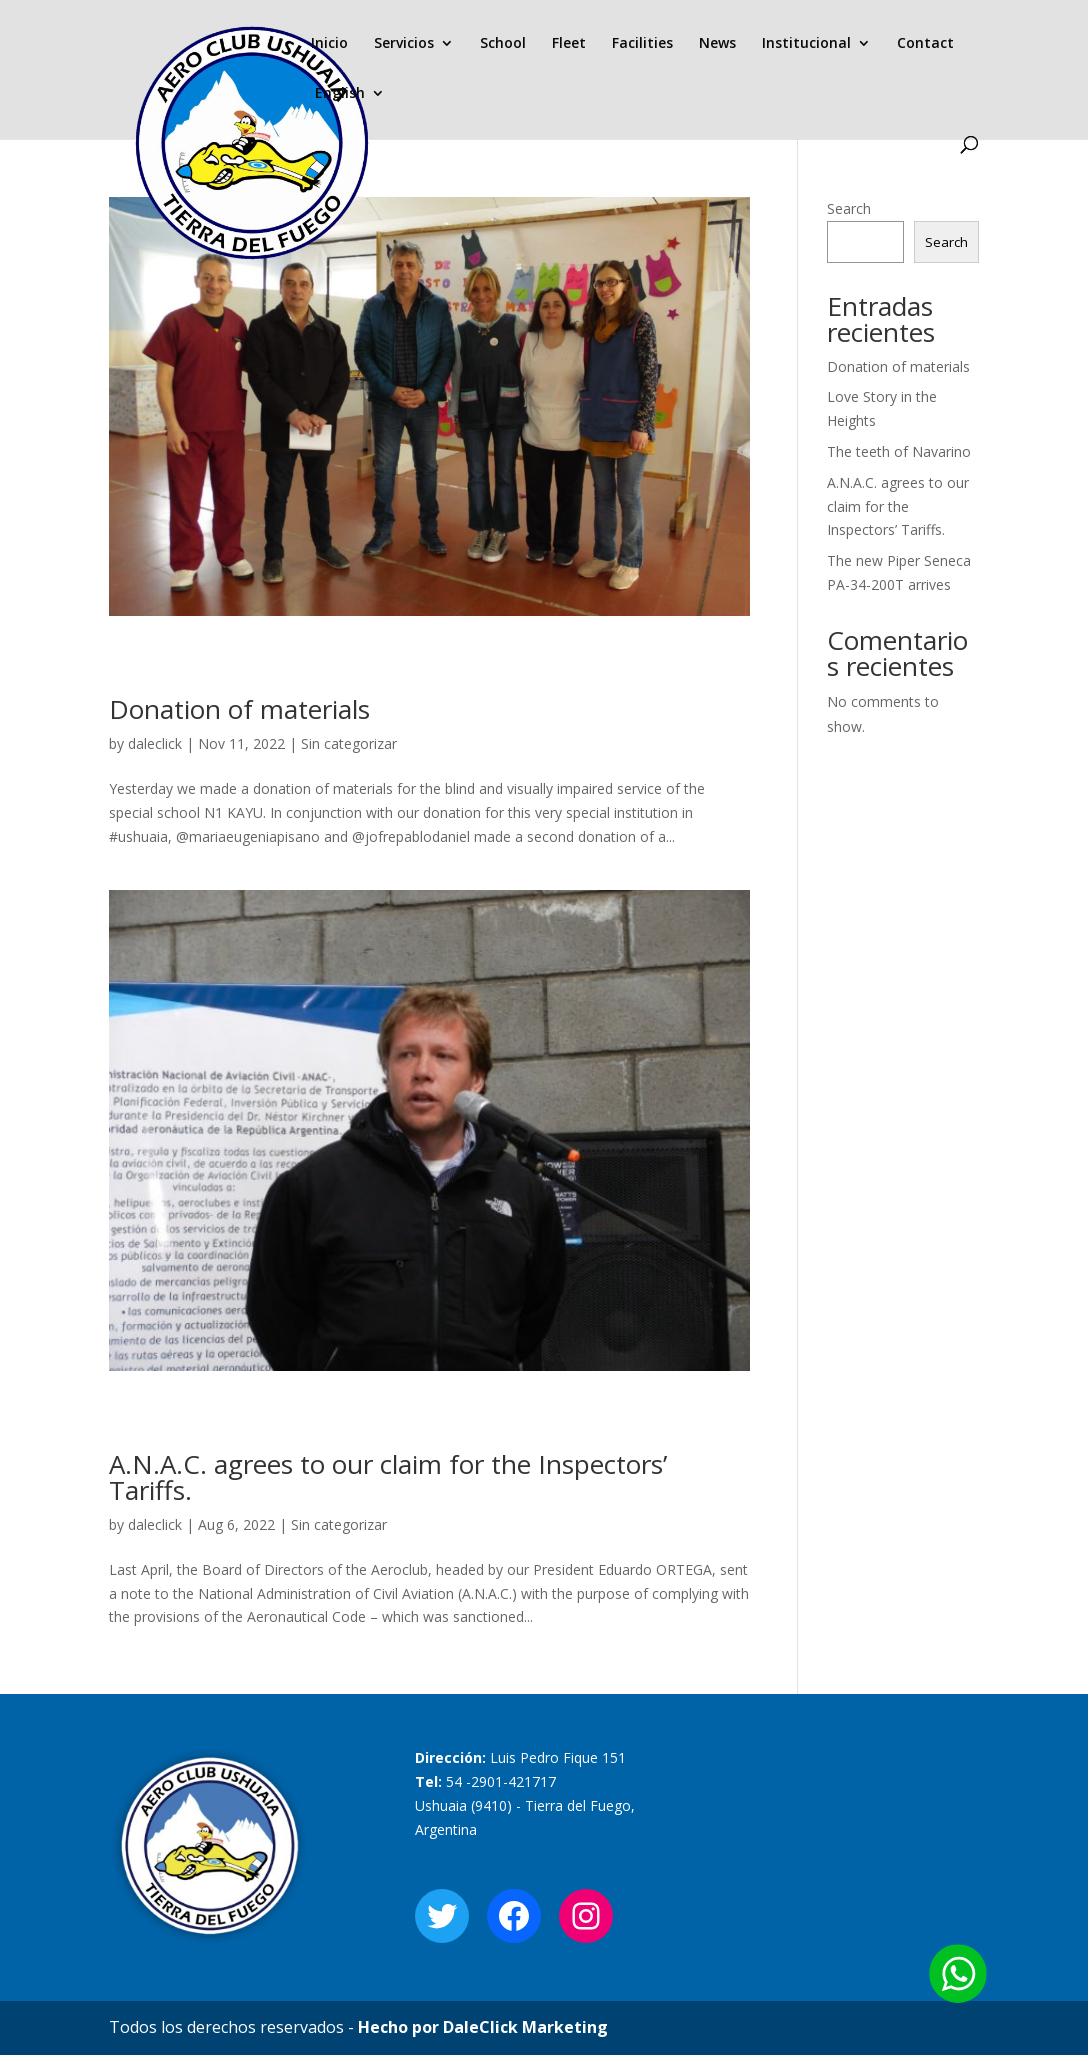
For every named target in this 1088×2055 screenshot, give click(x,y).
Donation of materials (239, 709)
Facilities (642, 44)
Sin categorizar (349, 743)
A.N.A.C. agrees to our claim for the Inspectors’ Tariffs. (388, 1477)
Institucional (806, 44)
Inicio (329, 44)
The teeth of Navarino (899, 451)
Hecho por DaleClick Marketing (483, 2027)
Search (849, 208)
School (503, 44)
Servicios (404, 44)
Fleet (569, 44)
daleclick (155, 743)
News (717, 44)
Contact (925, 44)
